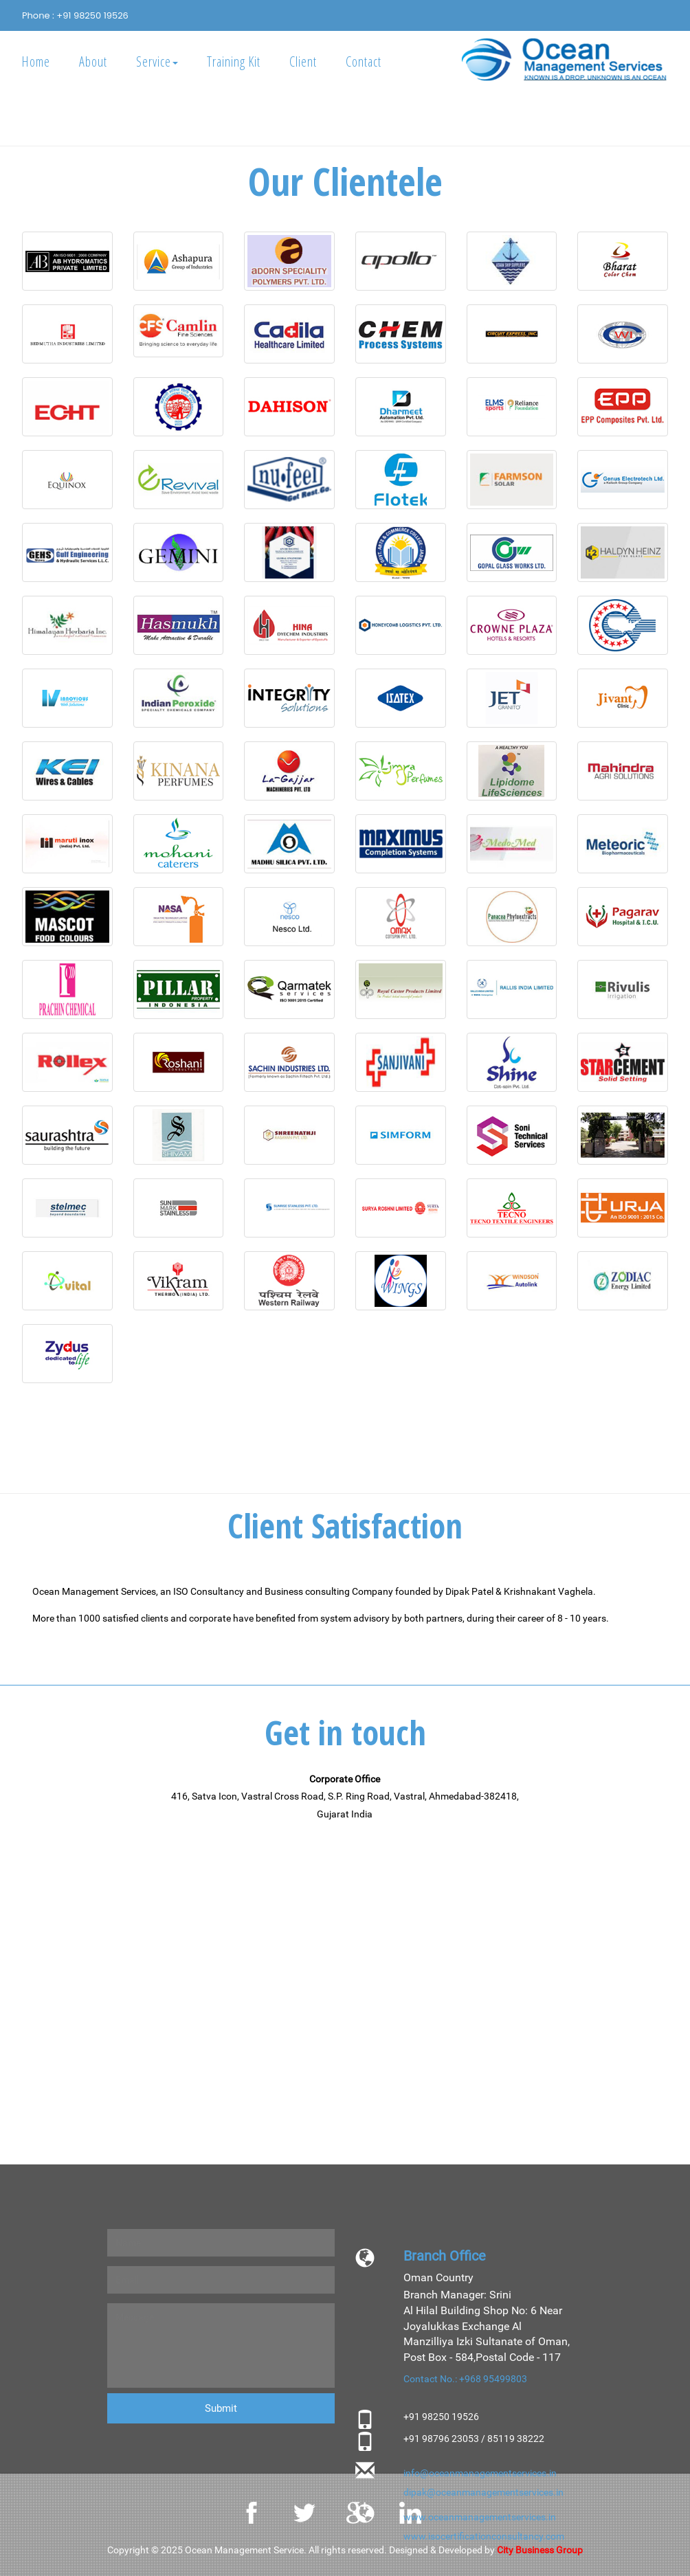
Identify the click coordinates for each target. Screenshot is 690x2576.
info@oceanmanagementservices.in (480, 2472)
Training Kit (233, 61)
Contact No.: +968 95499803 (465, 2378)
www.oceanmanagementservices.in (479, 2516)
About (93, 61)
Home (36, 61)
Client (303, 61)
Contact (363, 61)
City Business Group (540, 2549)
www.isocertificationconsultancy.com (483, 2536)
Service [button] (157, 61)
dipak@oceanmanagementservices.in (483, 2492)
